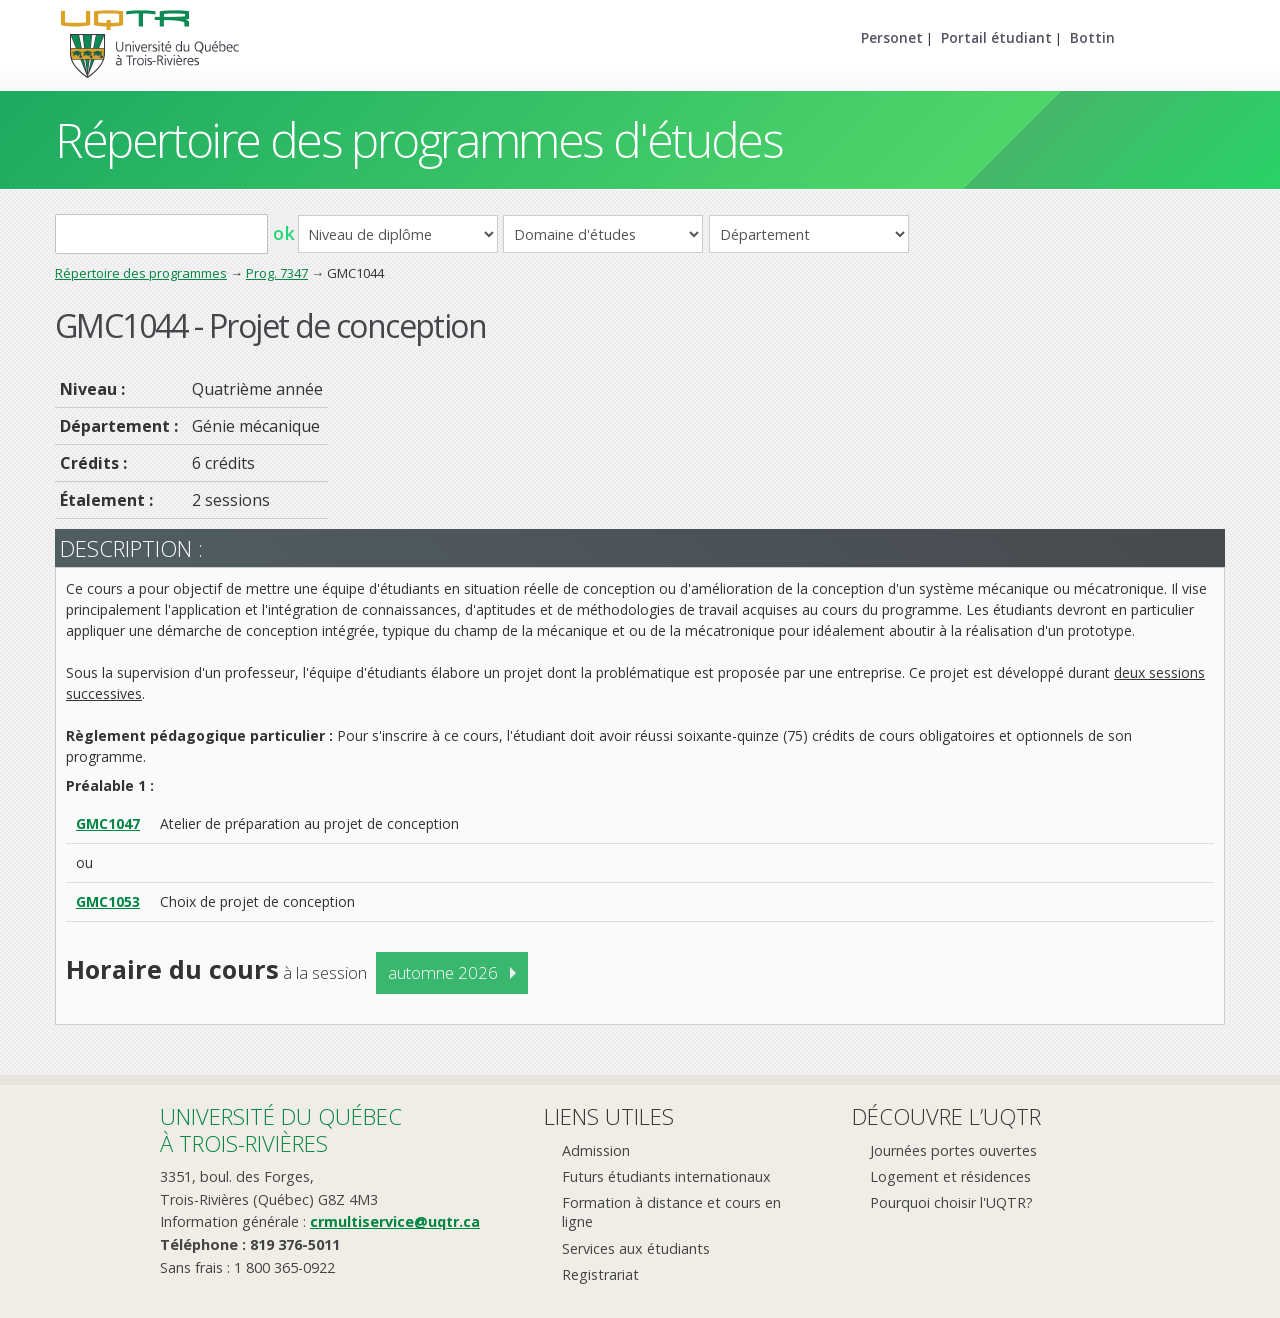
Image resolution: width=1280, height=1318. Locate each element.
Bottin (1092, 37)
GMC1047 (108, 823)
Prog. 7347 (277, 273)
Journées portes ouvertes (953, 1150)
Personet (892, 37)
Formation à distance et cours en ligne (671, 1212)
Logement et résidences (950, 1176)
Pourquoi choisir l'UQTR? (951, 1202)
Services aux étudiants (636, 1248)
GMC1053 (108, 901)
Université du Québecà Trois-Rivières (281, 1129)
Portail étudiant (996, 37)
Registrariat (600, 1274)
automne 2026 (443, 972)
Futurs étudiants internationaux (666, 1176)
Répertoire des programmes (141, 273)
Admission (596, 1150)
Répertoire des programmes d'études (418, 139)
